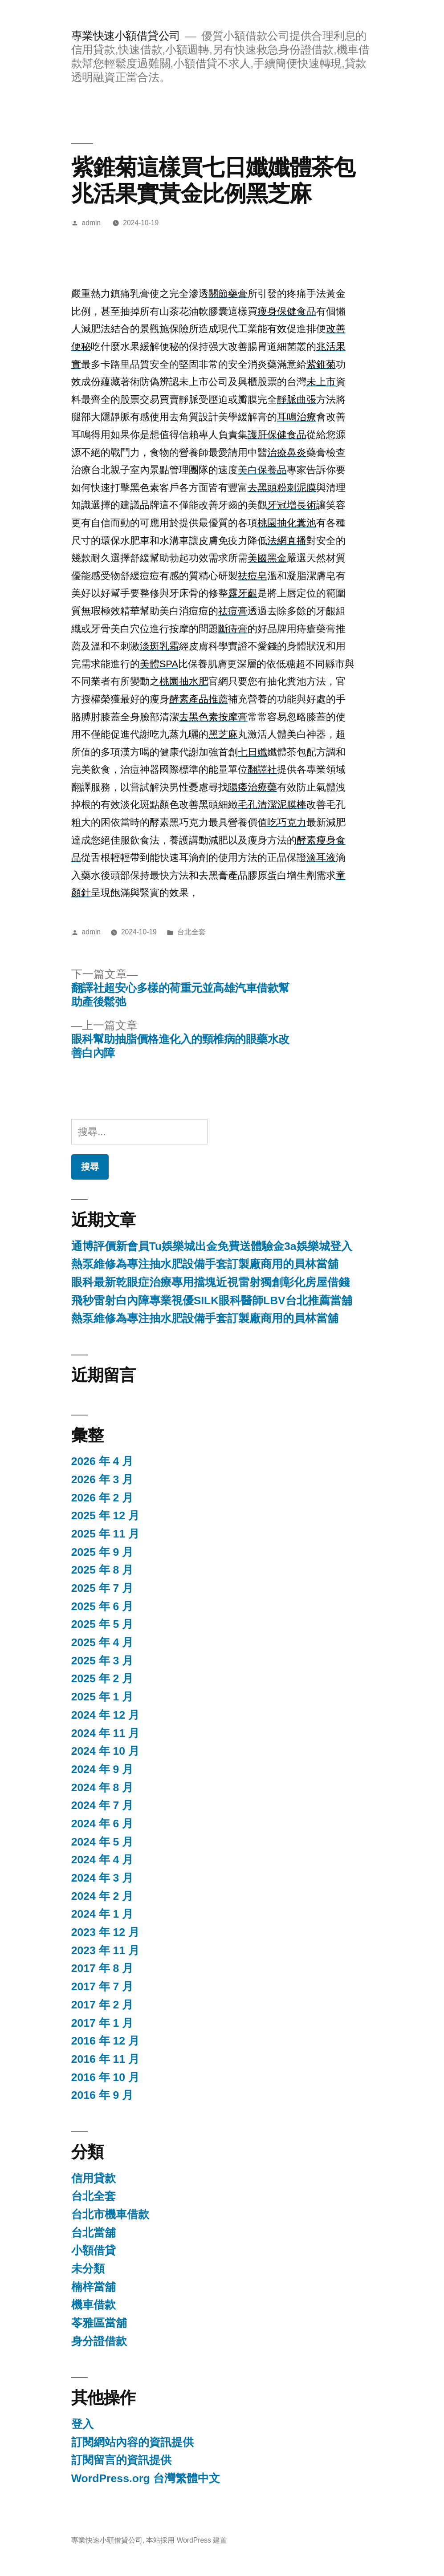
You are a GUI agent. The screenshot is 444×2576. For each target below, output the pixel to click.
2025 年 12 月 (105, 1515)
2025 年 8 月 (102, 1570)
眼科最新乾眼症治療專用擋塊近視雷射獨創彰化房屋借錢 (210, 1282)
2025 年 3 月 (102, 1661)
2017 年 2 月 (102, 2005)
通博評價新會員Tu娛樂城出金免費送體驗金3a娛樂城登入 (211, 1246)
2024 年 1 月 (102, 1914)
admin (91, 223)
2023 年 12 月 (105, 1932)
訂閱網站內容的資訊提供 (132, 2442)
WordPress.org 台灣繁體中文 (145, 2478)
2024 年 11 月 (105, 1733)
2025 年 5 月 (102, 1624)
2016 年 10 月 (105, 2077)
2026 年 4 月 (102, 1461)
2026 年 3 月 (102, 1479)
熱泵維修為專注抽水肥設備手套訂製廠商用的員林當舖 (204, 1264)
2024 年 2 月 (102, 1896)
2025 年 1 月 (102, 1697)
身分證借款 (99, 2341)
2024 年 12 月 (105, 1715)
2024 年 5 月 (102, 1842)
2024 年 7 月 (102, 1805)
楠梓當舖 (93, 2287)
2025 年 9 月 (102, 1552)
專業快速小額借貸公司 (125, 36)
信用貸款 (93, 2178)
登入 (82, 2424)
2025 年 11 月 (105, 1534)
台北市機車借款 (110, 2214)
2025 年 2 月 (102, 1678)
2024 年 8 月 (102, 1787)
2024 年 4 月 (102, 1860)
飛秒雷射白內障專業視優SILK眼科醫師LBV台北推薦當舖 (211, 1300)
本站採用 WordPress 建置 (186, 2540)
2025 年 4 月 (102, 1642)
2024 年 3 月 (102, 1878)
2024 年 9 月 (102, 1769)
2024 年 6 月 (102, 1823)
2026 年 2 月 (102, 1498)
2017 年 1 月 (102, 2023)
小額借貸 (93, 2250)
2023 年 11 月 (105, 1950)
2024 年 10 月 (105, 1751)
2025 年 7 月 (102, 1588)
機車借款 (93, 2305)
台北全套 (191, 932)
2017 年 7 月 (102, 1986)
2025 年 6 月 (102, 1606)
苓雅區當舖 (99, 2323)
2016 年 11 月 (105, 2059)
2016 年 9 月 (102, 2095)
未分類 (88, 2269)
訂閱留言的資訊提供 (121, 2460)
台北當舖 (93, 2233)
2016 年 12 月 (105, 2041)
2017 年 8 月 (102, 1968)
